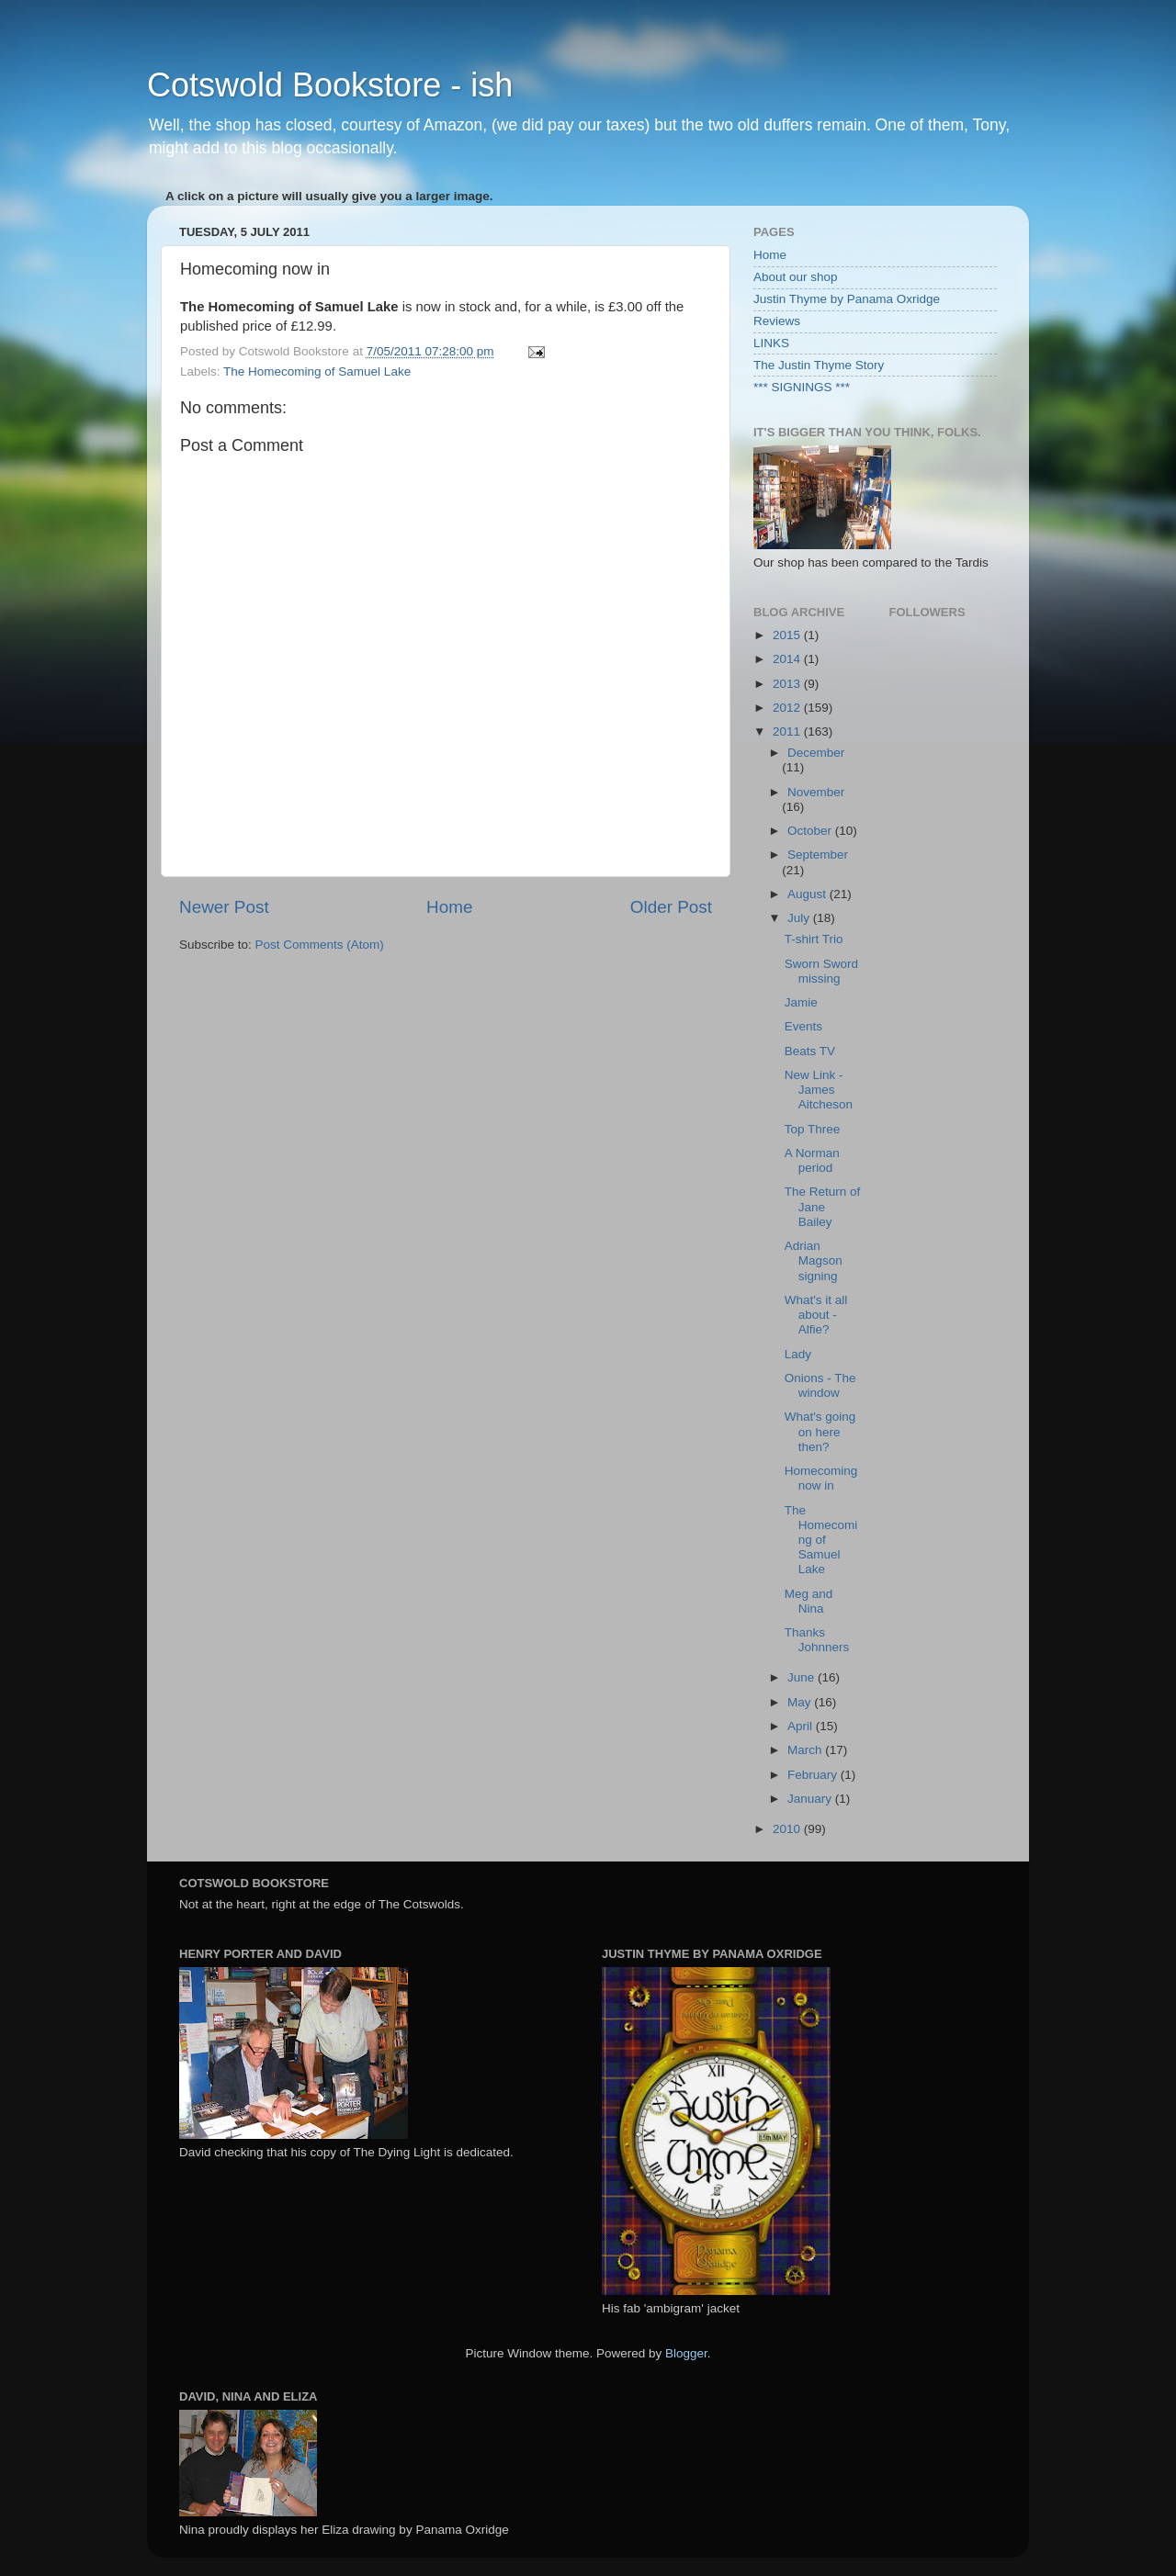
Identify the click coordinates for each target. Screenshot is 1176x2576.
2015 (788, 635)
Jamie (801, 1002)
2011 (788, 731)
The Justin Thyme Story (818, 365)
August (808, 894)
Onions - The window (820, 1385)
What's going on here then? (820, 1431)
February (814, 1775)
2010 (788, 1829)
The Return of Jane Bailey (823, 1206)
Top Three (813, 1129)
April (801, 1726)
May (800, 1702)
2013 (788, 684)
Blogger (686, 2353)
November (815, 792)
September (817, 854)
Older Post (671, 907)
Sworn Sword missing (821, 971)
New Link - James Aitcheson (819, 1089)
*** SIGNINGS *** (801, 387)
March (806, 1750)
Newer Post (224, 907)
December (815, 752)
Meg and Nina (809, 1601)
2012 (788, 707)
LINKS (771, 343)
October (811, 831)
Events (803, 1026)
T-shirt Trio (814, 939)
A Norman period (812, 1160)
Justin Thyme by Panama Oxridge (846, 299)
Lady (798, 1354)
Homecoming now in (821, 1478)
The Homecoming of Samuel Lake (317, 371)
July (800, 918)
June (802, 1677)
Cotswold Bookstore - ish (330, 85)
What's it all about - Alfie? (816, 1314)
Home (449, 907)
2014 (788, 659)
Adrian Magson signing (813, 1260)
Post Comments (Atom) (319, 944)
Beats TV (810, 1051)
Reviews (776, 321)
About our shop (795, 277)
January (811, 1798)
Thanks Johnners (817, 1639)
